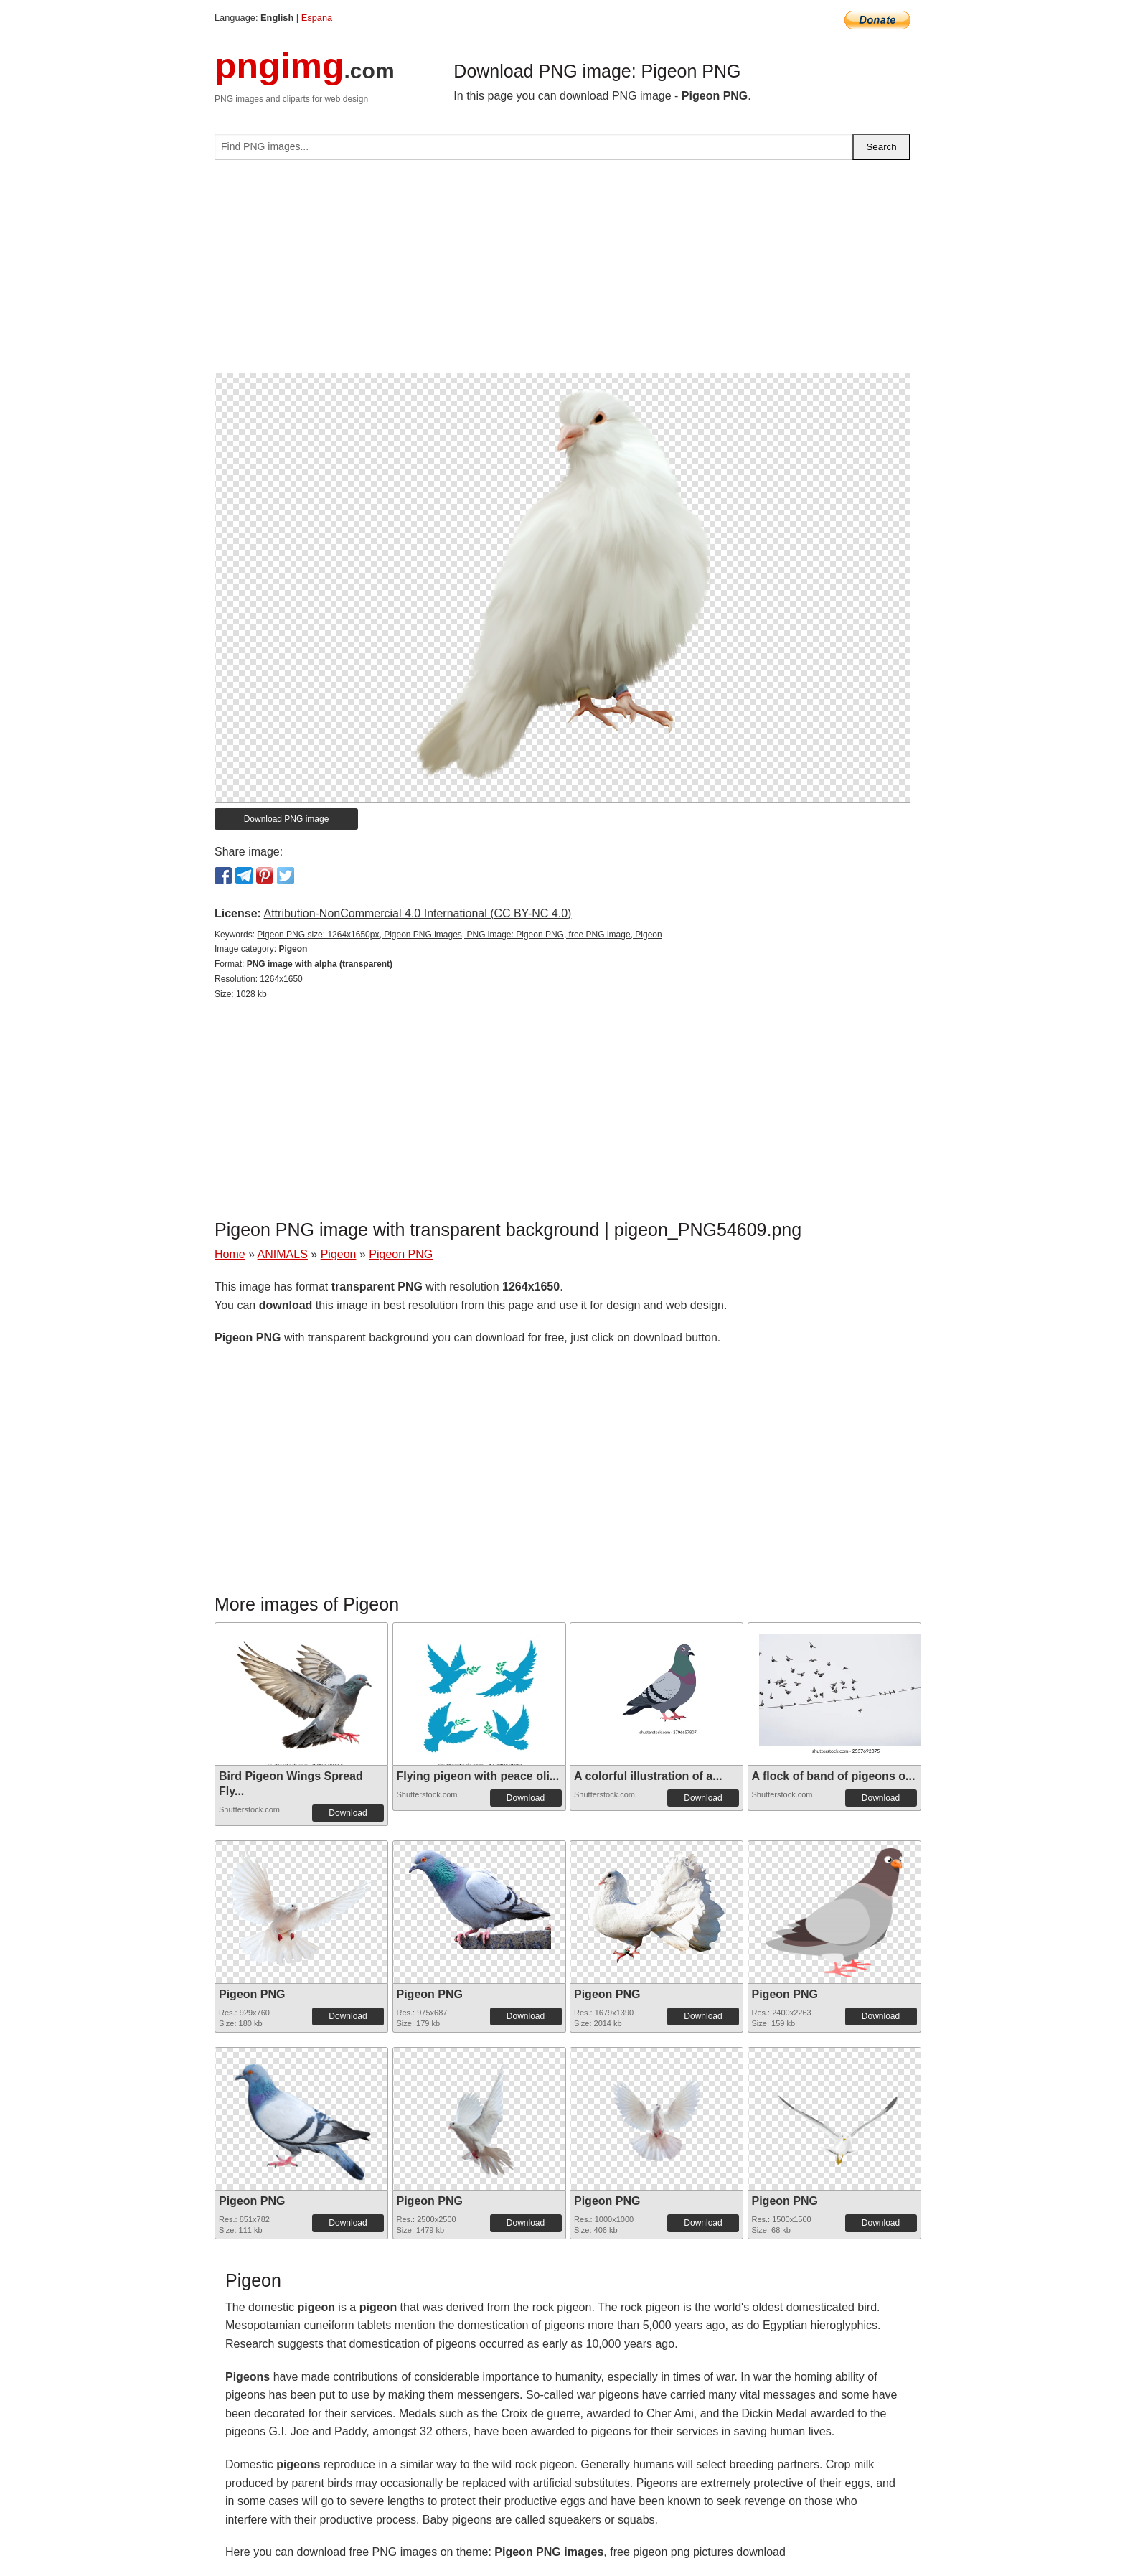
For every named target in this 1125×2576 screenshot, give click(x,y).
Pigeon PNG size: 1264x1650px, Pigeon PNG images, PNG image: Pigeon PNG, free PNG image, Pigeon (459, 934)
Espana (316, 17)
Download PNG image (286, 819)
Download (348, 1813)
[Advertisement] (562, 272)
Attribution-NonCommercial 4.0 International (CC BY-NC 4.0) (417, 913)
